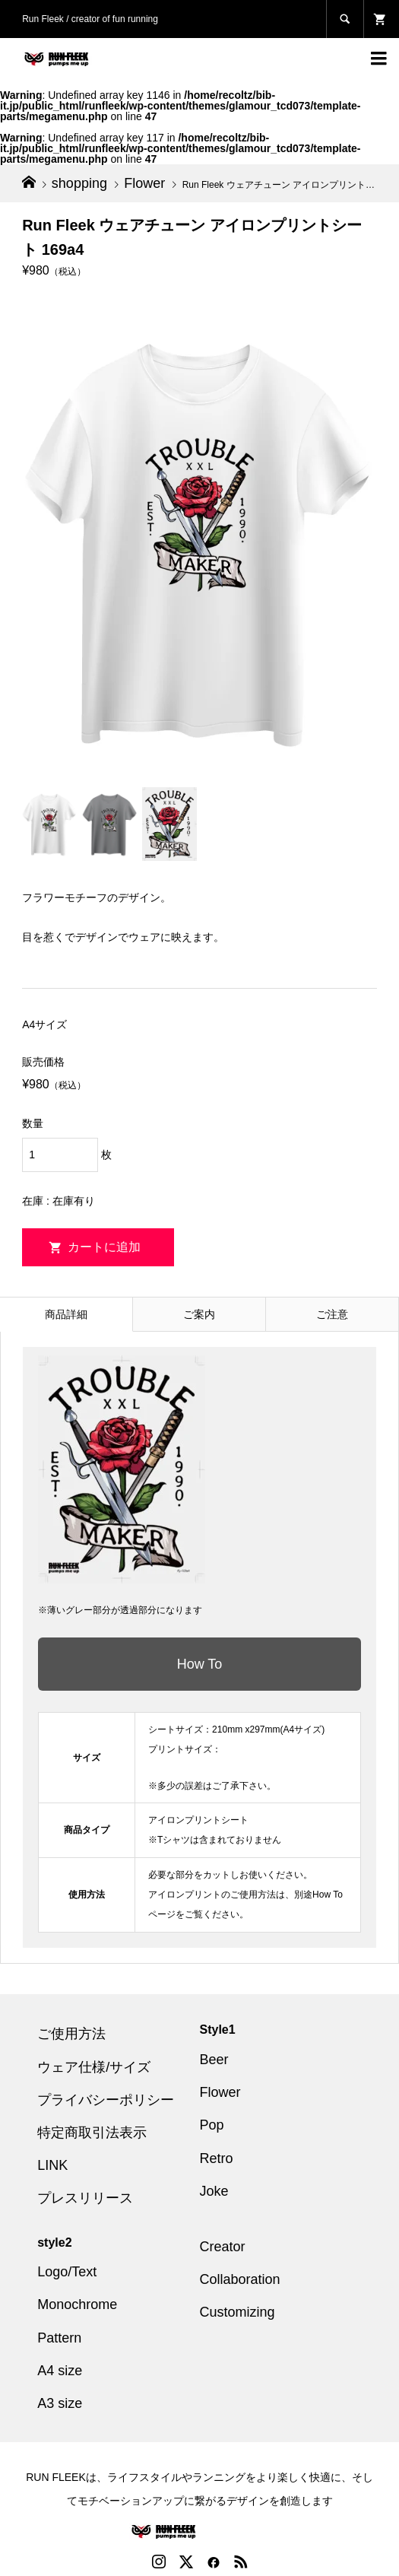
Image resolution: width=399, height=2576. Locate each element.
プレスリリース (85, 2198)
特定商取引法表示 (92, 2132)
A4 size (59, 2370)
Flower (220, 2092)
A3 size (59, 2403)
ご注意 (332, 1314)
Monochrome (77, 2304)
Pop (212, 2125)
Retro (216, 2158)
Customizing (237, 2312)
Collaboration (240, 2279)
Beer (214, 2059)
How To (200, 1664)
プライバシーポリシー (105, 2099)
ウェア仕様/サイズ (93, 2067)
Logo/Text (67, 2271)
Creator (222, 2246)
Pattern (59, 2338)
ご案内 (199, 1314)
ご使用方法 (71, 2033)
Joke (214, 2191)
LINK (52, 2165)
